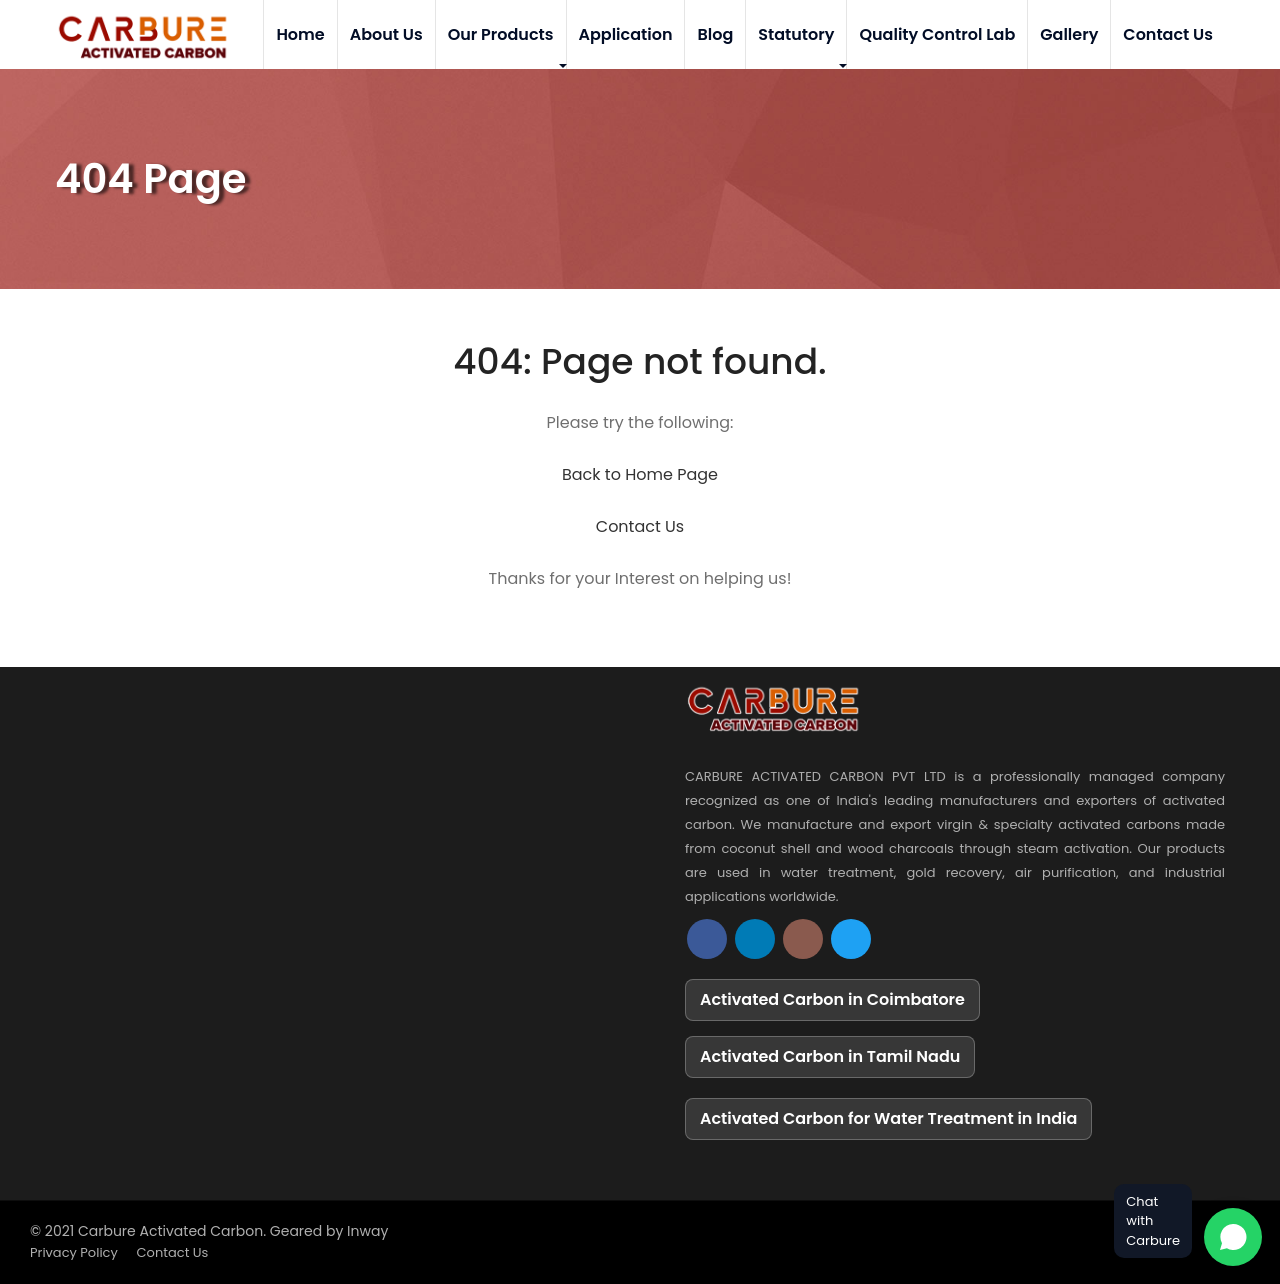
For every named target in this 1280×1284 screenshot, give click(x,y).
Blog (715, 34)
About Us (386, 34)
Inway (367, 1231)
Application (626, 34)
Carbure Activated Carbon (170, 1231)
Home (300, 34)
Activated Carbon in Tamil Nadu (830, 1056)
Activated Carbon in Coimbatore (832, 999)
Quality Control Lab (937, 34)
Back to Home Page (640, 474)
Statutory (796, 34)
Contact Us (1168, 34)
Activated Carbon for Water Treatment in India (888, 1118)
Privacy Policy (74, 1252)
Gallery (1069, 34)
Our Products (501, 34)
